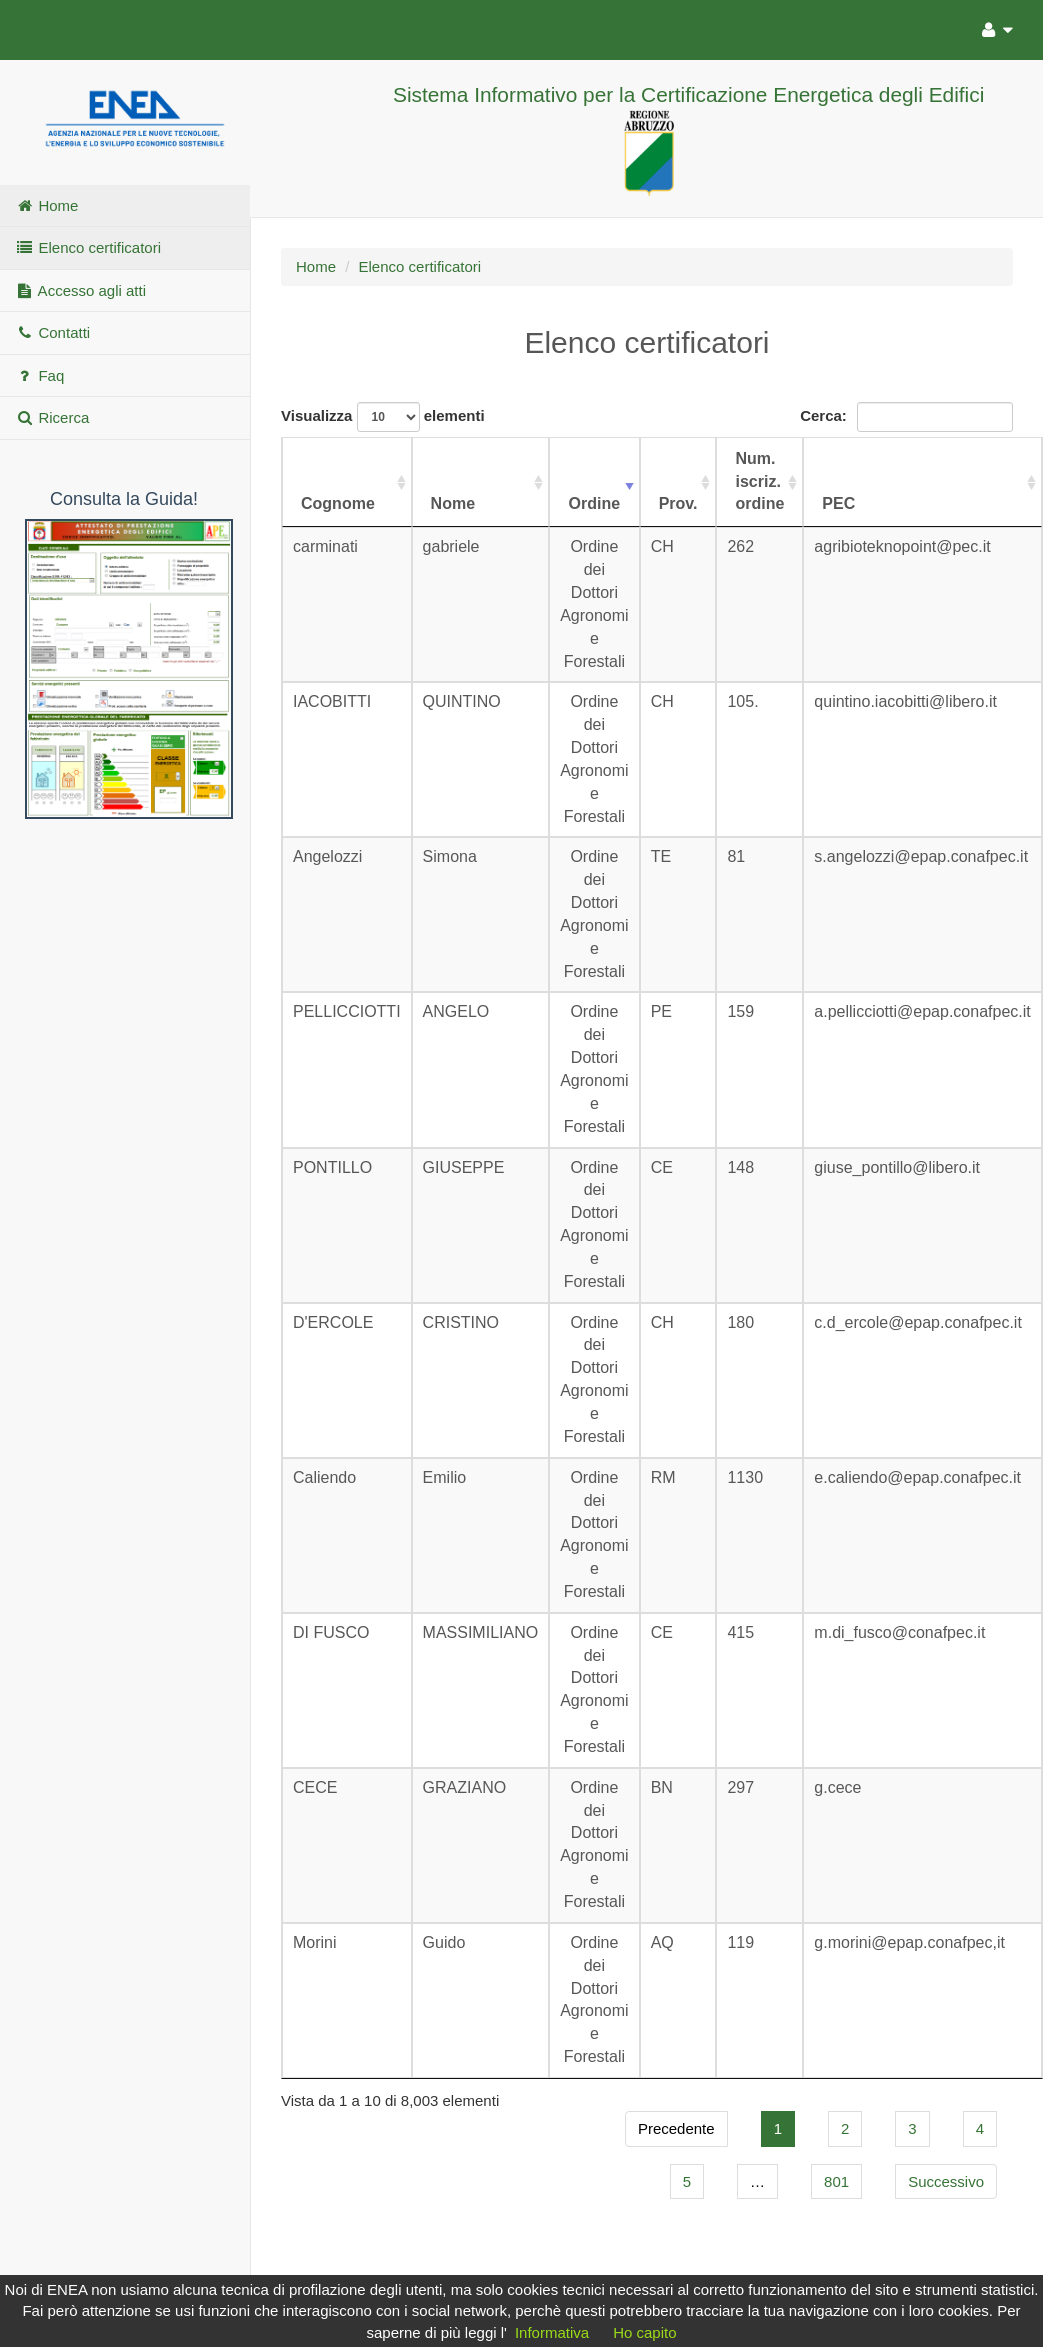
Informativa (552, 2332)
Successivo (946, 2181)
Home (46, 205)
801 (836, 2181)
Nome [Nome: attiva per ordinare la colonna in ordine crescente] (453, 503)
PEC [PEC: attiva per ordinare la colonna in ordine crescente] (838, 503)
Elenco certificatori (88, 247)
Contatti (52, 332)
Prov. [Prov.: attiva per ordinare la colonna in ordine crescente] (678, 503)
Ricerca (52, 417)
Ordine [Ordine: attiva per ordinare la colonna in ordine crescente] (595, 503)
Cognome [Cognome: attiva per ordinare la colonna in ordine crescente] (338, 503)
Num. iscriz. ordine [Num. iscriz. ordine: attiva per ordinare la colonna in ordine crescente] (759, 481)
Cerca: (906, 417)
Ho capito (644, 2332)
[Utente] (993, 27)
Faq (39, 375)
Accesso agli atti (80, 290)
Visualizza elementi (383, 417)
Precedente (676, 2128)
